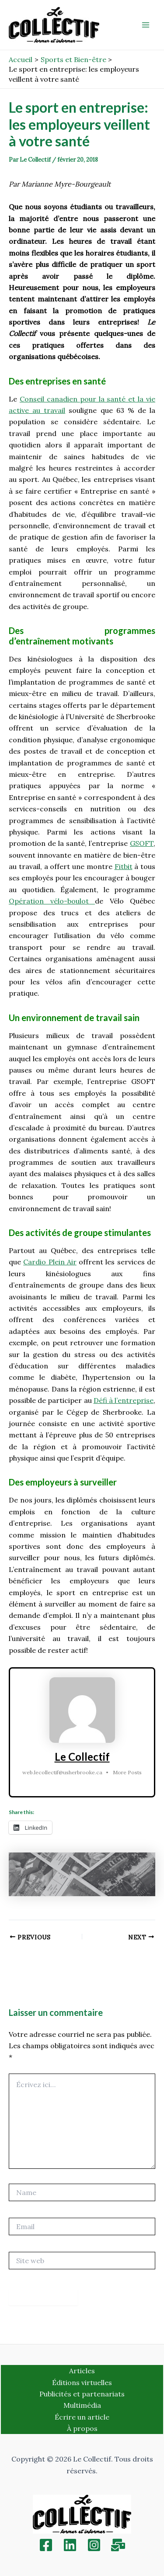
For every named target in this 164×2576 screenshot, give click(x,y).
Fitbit (124, 866)
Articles (82, 2370)
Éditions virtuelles (82, 2382)
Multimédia (82, 2405)
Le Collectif (82, 1756)
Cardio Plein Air (50, 1261)
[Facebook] (46, 2545)
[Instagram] (94, 2545)
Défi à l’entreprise (124, 1400)
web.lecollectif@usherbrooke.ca (62, 1772)
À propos (82, 2428)
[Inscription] (118, 2545)
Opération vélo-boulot (52, 901)
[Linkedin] (70, 2545)
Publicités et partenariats (82, 2393)
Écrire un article (82, 2417)
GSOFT (142, 843)
